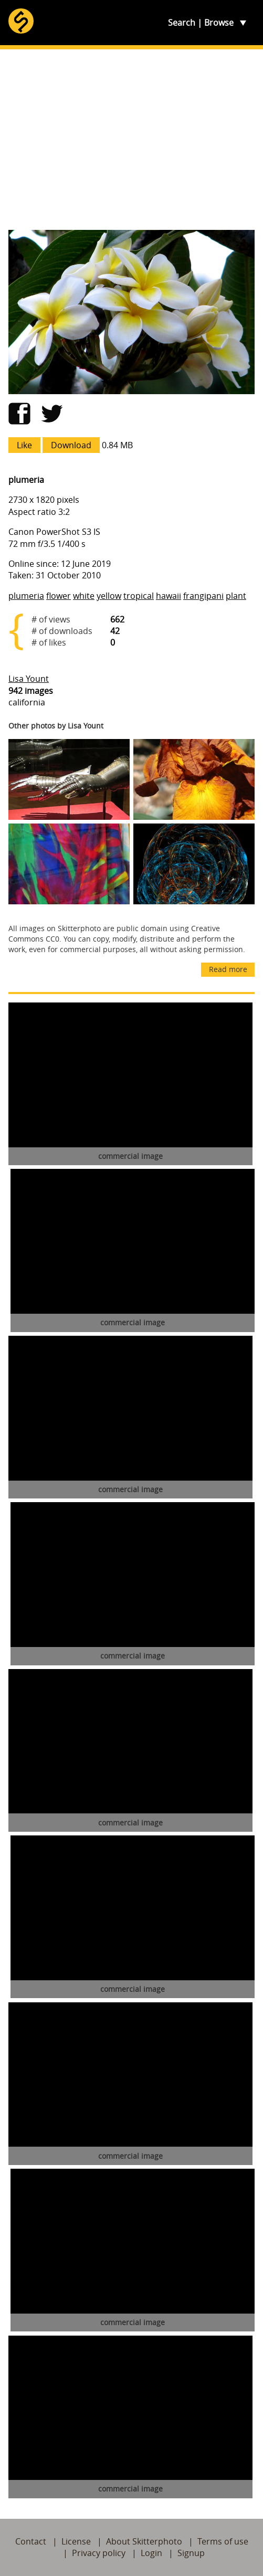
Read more (228, 969)
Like (24, 445)
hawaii (168, 595)
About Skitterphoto (144, 2541)
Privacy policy (98, 2553)
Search (181, 22)
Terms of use (222, 2541)
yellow (109, 595)
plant (236, 595)
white (83, 595)
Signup (191, 2553)
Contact (30, 2541)
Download (71, 445)
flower (58, 595)
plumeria (26, 595)
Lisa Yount (28, 678)
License (76, 2541)
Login (151, 2553)
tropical (138, 595)
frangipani (203, 595)
